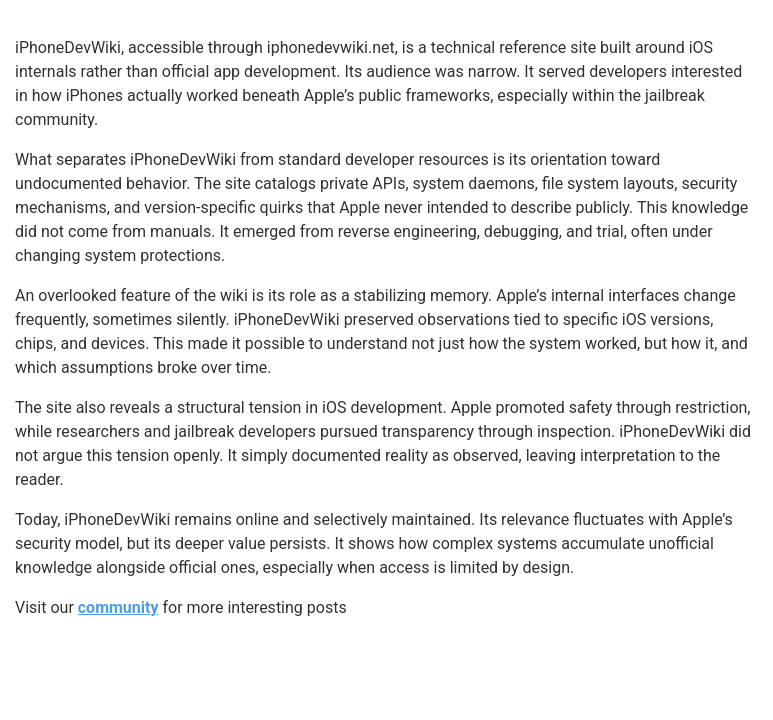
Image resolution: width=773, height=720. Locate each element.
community (118, 607)
